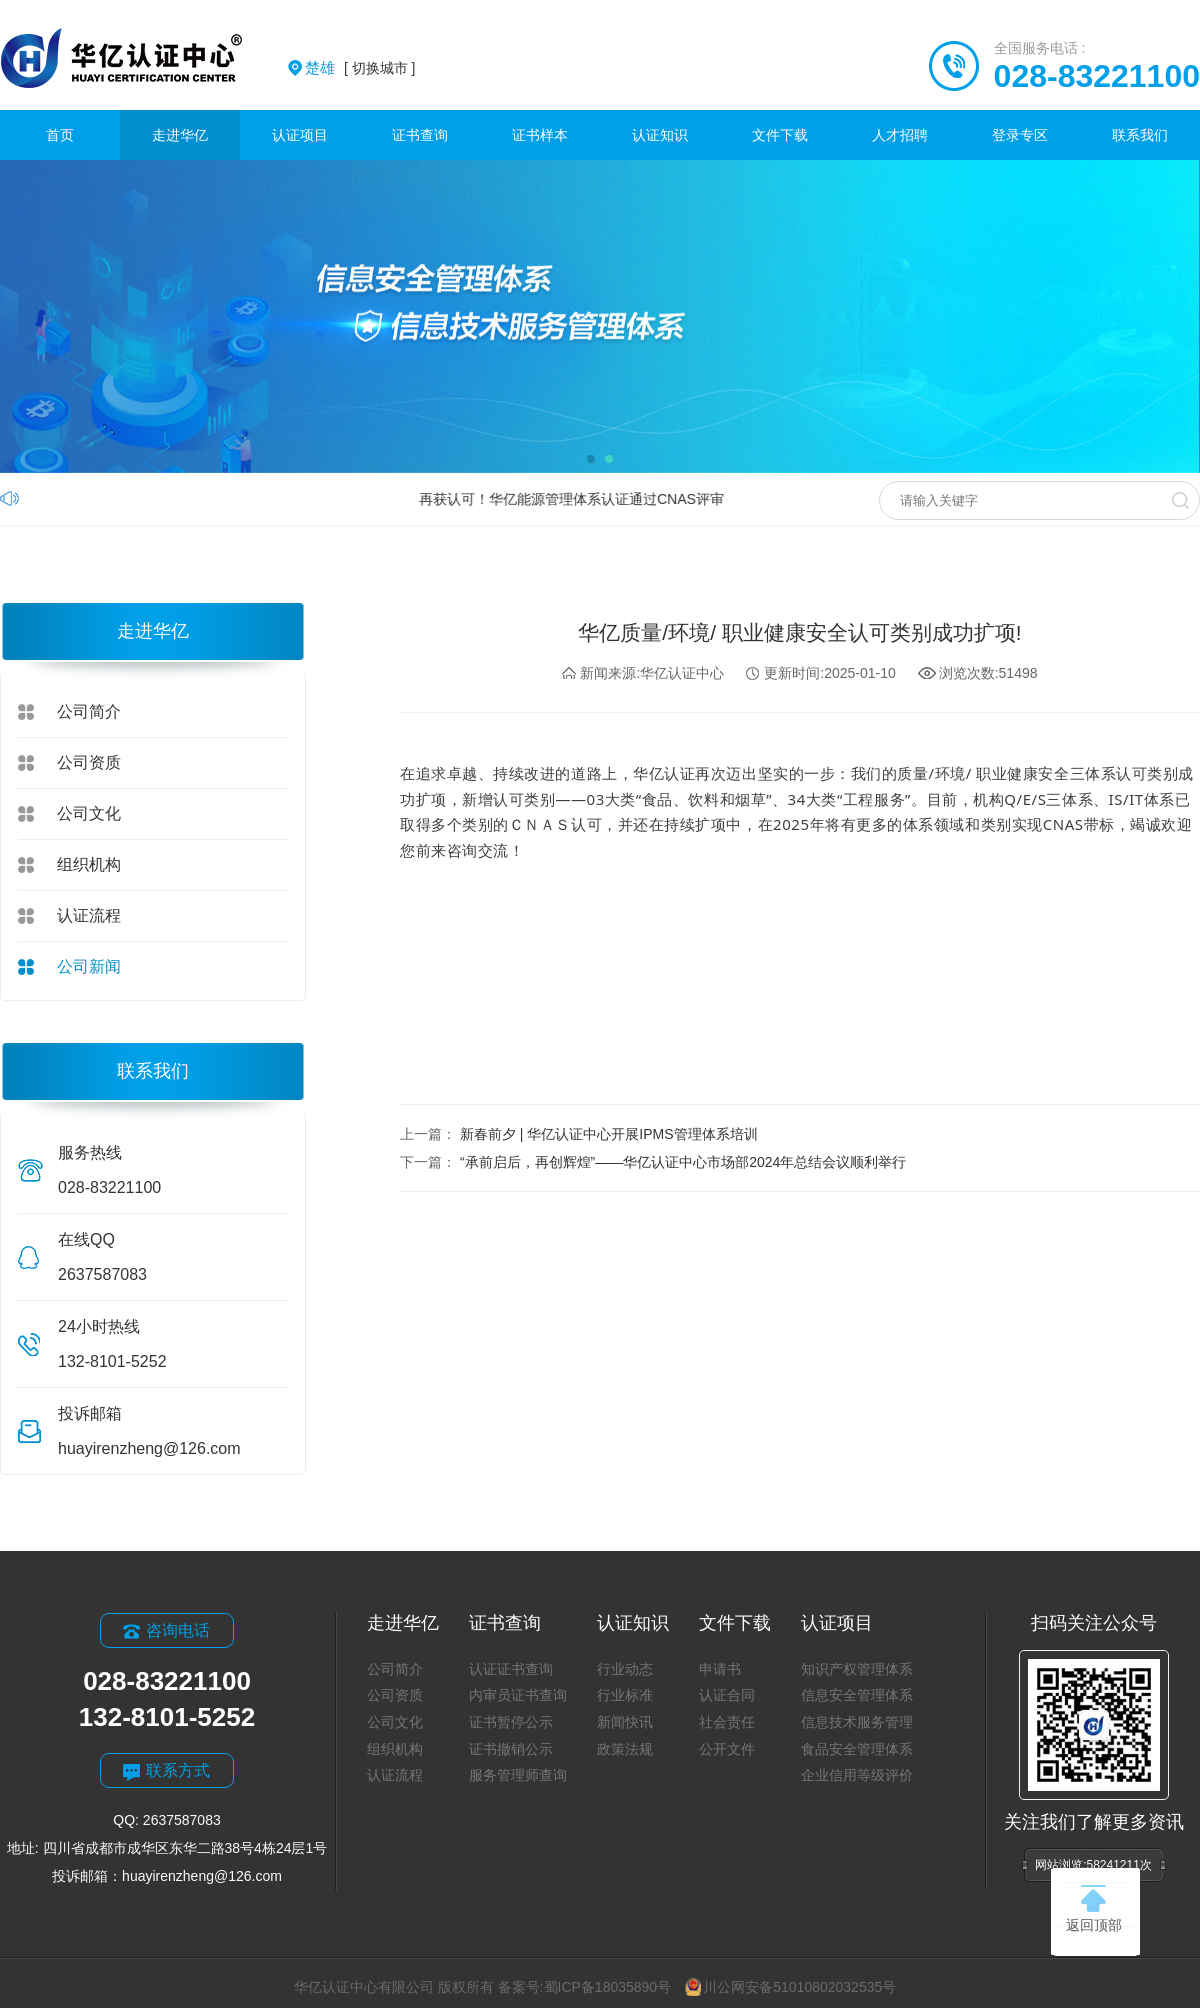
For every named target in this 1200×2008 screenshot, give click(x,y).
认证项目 (300, 135)
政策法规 (625, 1749)
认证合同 (727, 1695)
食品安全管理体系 (857, 1749)
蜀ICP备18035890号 (608, 1987)
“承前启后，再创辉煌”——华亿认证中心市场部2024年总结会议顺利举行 (683, 1162)
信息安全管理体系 (857, 1695)
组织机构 (89, 864)
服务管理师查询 (518, 1775)
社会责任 (727, 1722)
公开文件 (727, 1749)
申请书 (720, 1669)
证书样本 (540, 135)
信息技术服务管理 (857, 1722)
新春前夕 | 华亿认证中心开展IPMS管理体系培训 (609, 1134)
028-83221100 (1097, 76)
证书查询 (420, 135)
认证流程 (89, 915)
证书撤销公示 (511, 1749)
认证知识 (660, 135)
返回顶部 (1094, 1909)
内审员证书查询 (518, 1695)
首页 (60, 135)
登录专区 (1020, 135)
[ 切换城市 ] (360, 68)
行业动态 (625, 1669)
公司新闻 (89, 966)
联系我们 (1140, 135)
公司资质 (89, 762)
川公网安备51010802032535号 (790, 1987)
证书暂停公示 (511, 1722)
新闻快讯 (625, 1722)
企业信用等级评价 (857, 1775)
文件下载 (780, 135)
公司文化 (89, 813)
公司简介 (89, 711)
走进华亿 (180, 135)
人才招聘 (900, 135)
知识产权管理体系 (857, 1669)
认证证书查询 (511, 1669)
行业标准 (625, 1695)
